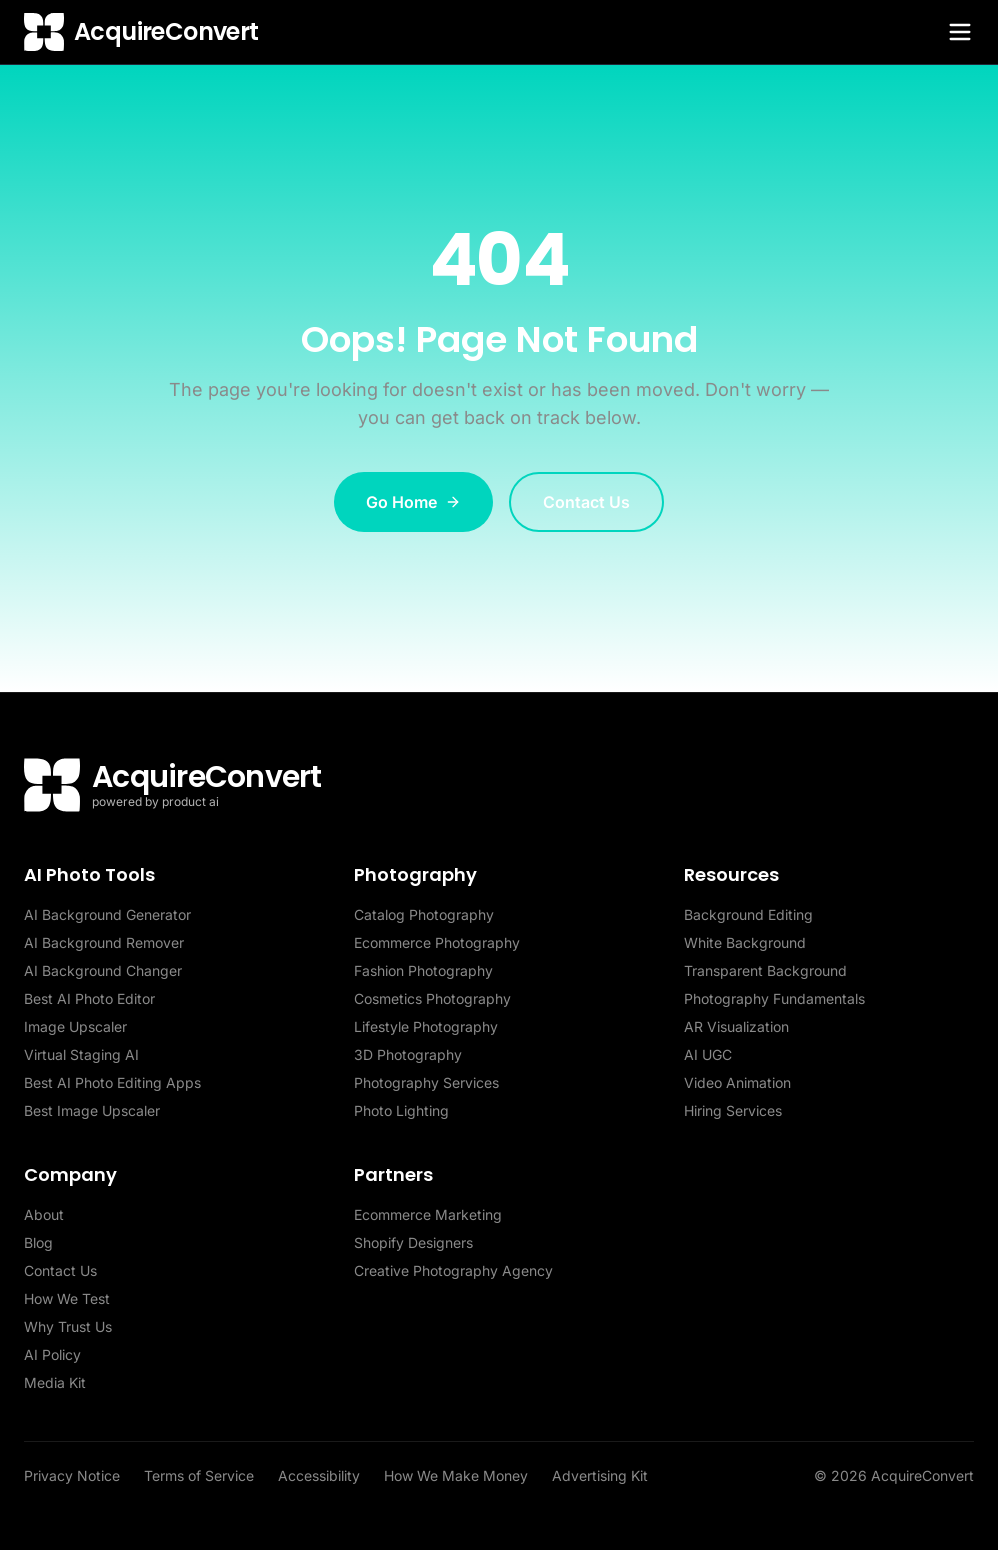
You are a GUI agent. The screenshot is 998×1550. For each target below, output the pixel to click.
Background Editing (748, 914)
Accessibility (319, 1475)
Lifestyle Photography (426, 1026)
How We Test (67, 1298)
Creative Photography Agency (453, 1270)
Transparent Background (765, 970)
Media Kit (55, 1382)
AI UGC (708, 1054)
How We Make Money (456, 1475)
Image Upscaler (75, 1026)
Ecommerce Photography (437, 942)
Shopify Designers (413, 1242)
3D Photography (408, 1054)
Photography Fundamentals (774, 998)
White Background (745, 942)
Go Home (413, 502)
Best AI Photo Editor (89, 998)
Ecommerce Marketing (428, 1214)
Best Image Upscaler (92, 1110)
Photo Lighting (401, 1110)
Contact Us (586, 502)
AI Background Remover (104, 942)
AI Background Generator (107, 914)
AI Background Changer (103, 970)
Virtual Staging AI (81, 1054)
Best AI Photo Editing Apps (112, 1082)
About (44, 1214)
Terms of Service (199, 1475)
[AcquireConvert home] (141, 32)
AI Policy (52, 1354)
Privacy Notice (72, 1475)
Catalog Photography (424, 914)
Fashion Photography (423, 970)
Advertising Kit (600, 1475)
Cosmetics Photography (432, 998)
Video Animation (737, 1082)
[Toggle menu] (960, 32)
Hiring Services (733, 1110)
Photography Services (426, 1082)
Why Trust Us (68, 1326)
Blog (38, 1242)
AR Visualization (736, 1026)
